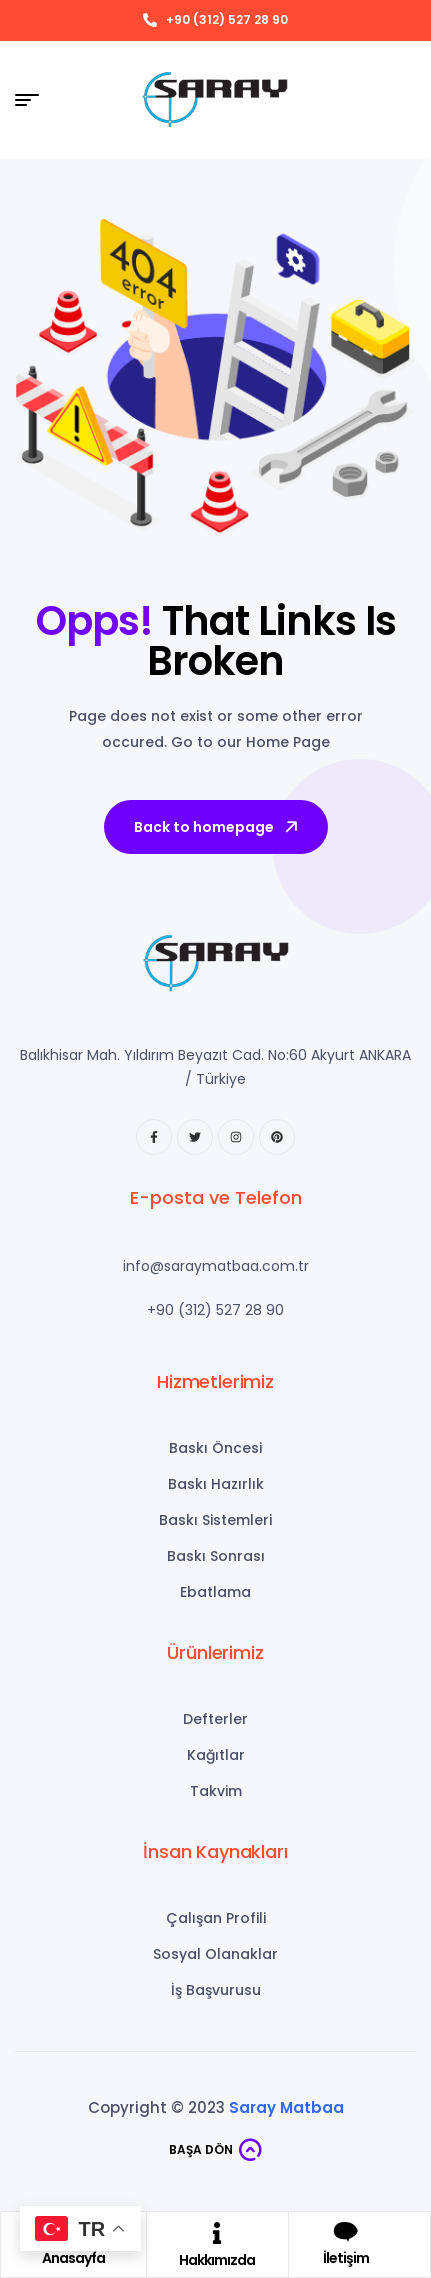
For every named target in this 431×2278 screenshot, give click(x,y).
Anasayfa (73, 2258)
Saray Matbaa (286, 2107)
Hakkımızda (217, 2260)
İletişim (346, 2258)
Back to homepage (217, 827)
